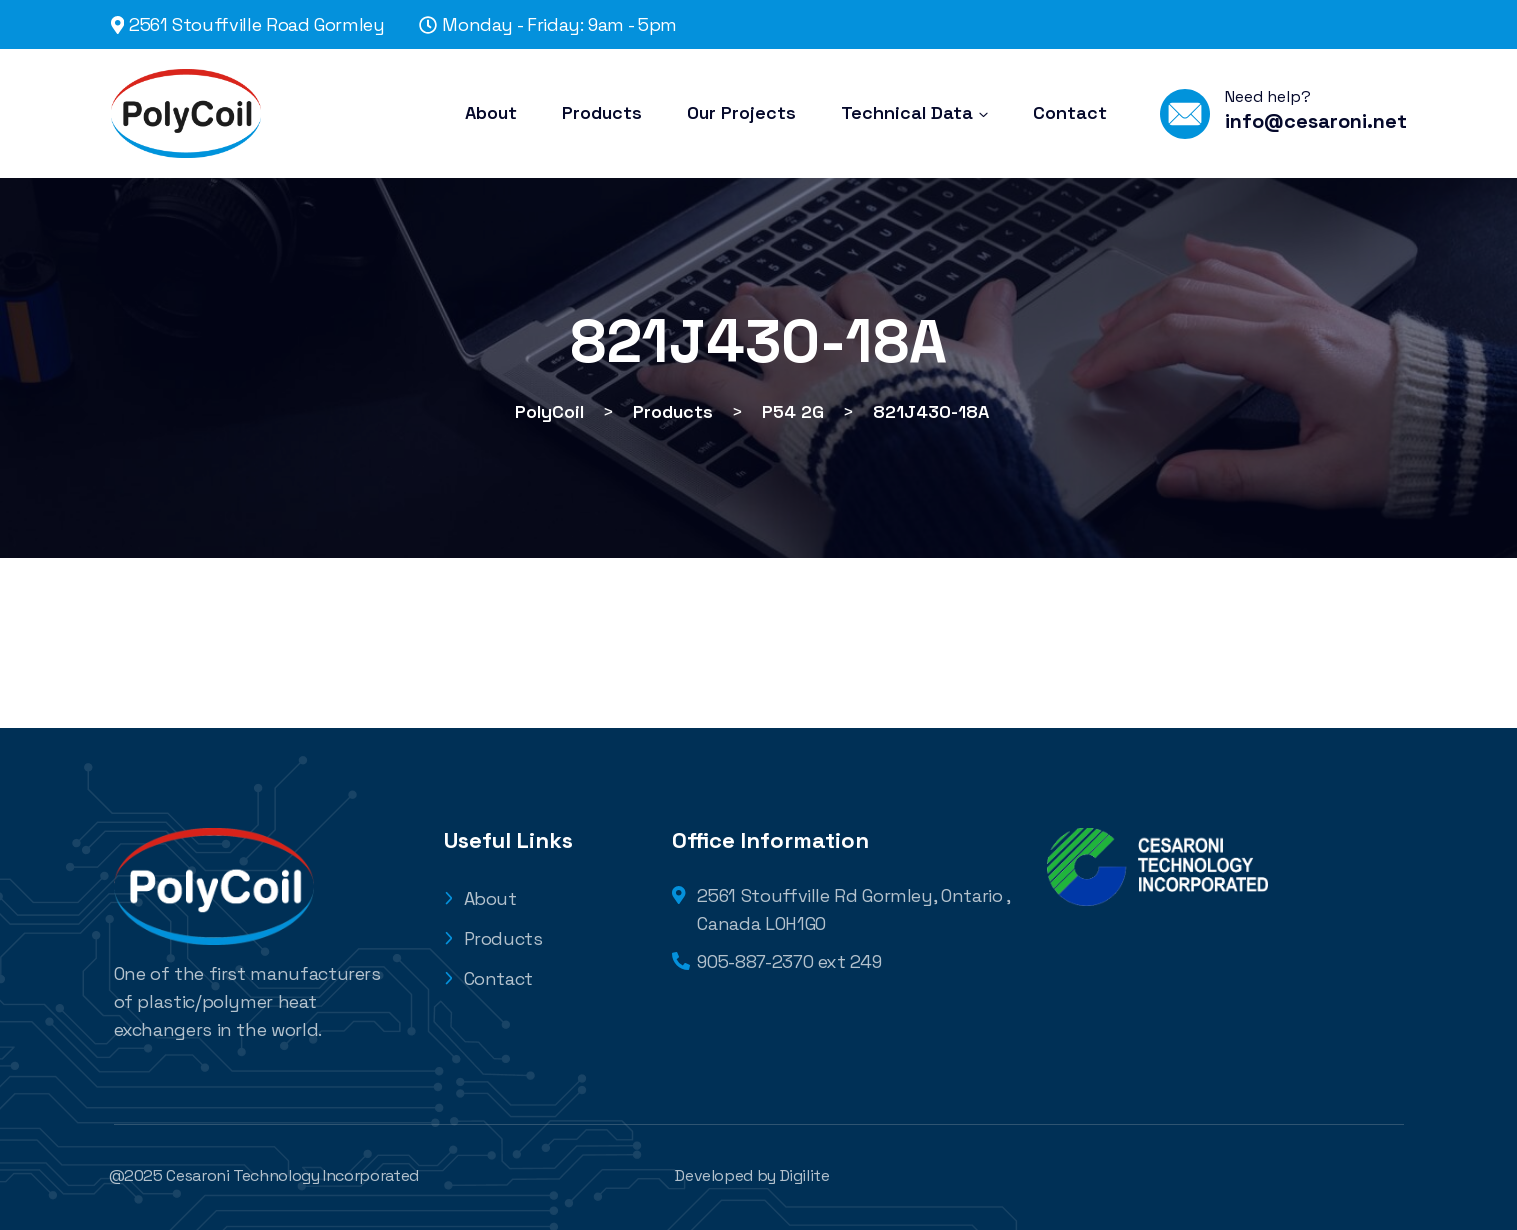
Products (493, 938)
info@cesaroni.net (1316, 121)
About (480, 898)
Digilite (805, 1175)
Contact (488, 978)
